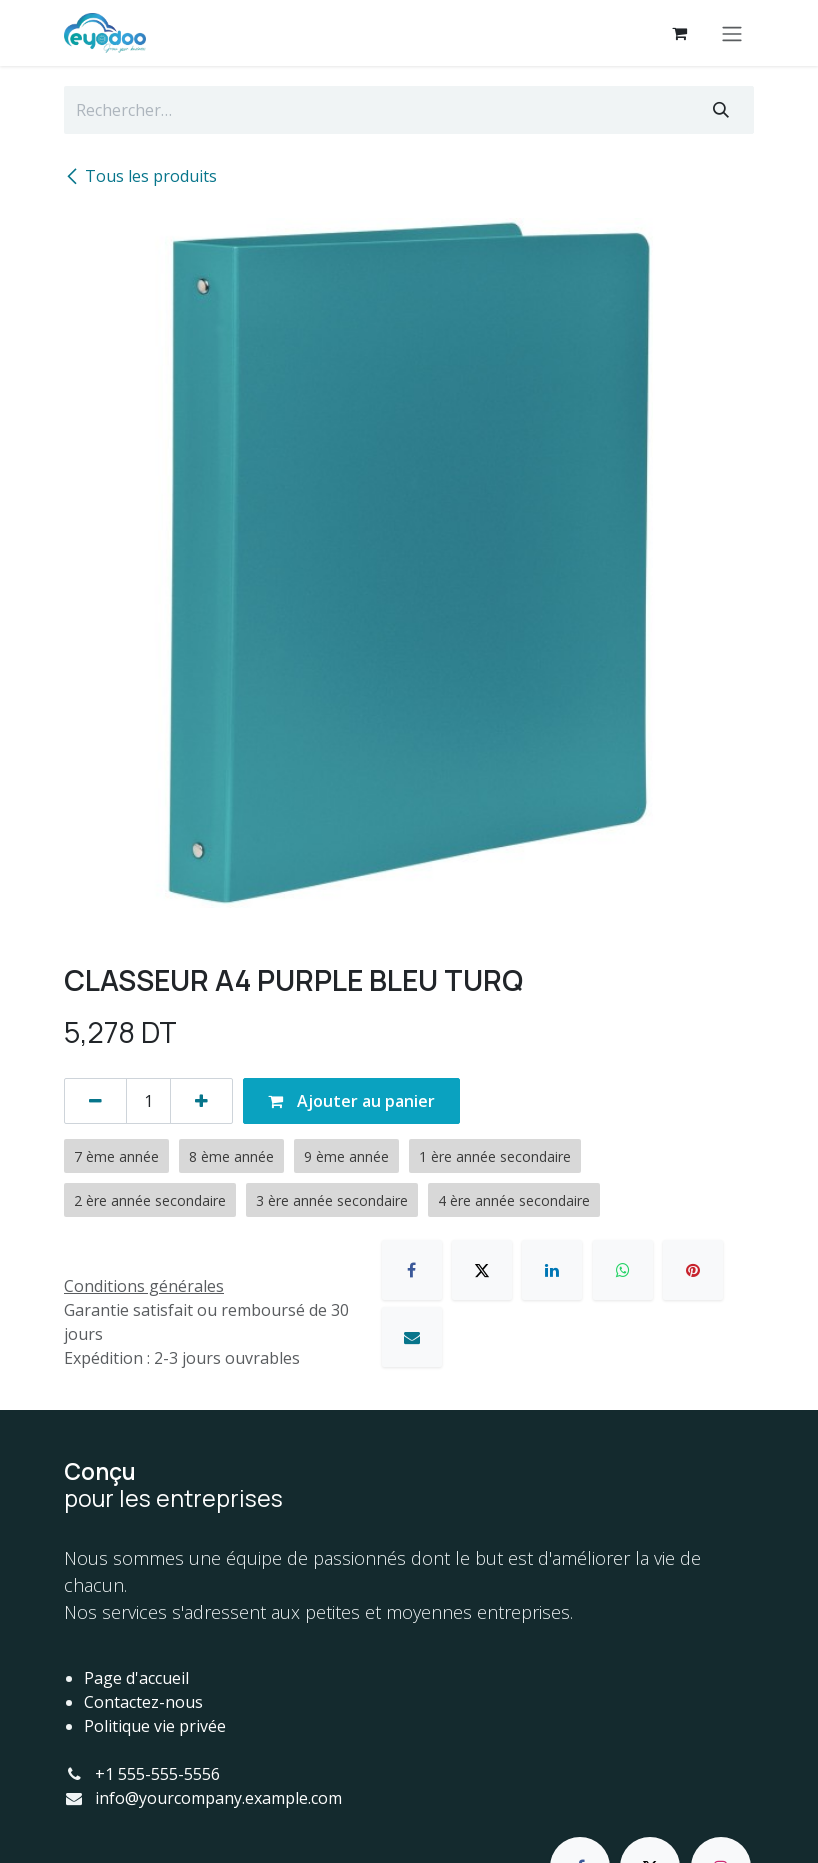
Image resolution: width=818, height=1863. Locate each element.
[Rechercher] (721, 110)
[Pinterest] (693, 1270)
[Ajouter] (201, 1101)
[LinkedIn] (552, 1270)
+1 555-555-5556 (157, 1774)
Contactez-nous (143, 1702)
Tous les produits (140, 176)
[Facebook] (412, 1270)
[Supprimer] (95, 1101)
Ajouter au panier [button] (351, 1101)
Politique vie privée (155, 1726)
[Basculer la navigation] (732, 33)
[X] (482, 1270)
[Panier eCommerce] (679, 33)
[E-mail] (412, 1337)
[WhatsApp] (623, 1270)
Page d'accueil (136, 1678)
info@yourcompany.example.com (218, 1798)
